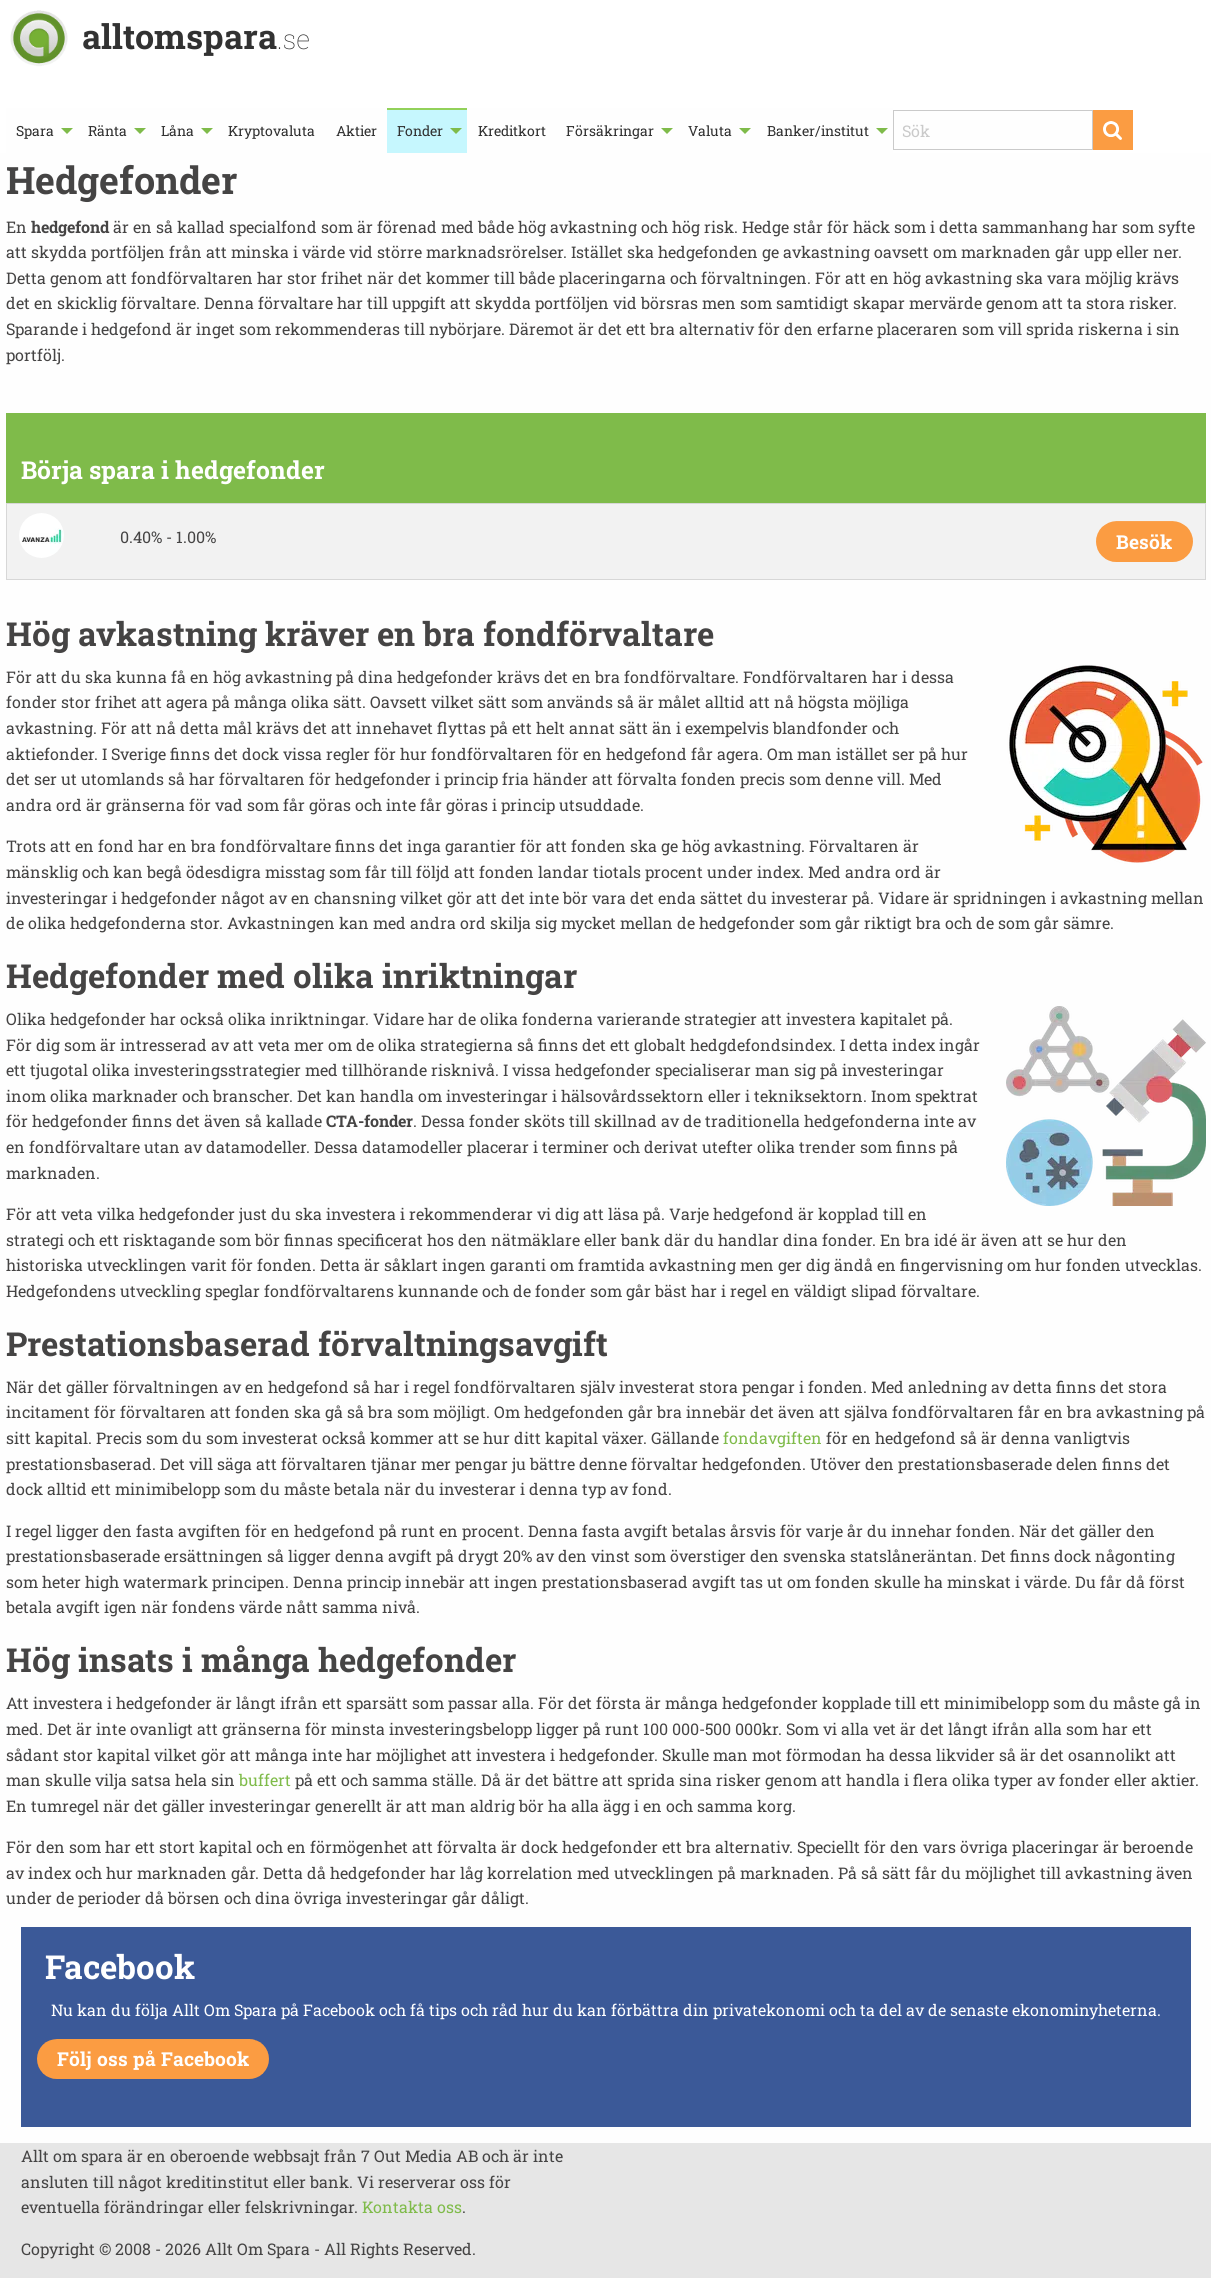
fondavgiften (772, 1437)
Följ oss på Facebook (153, 2058)
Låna (177, 130)
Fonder (420, 130)
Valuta (710, 130)
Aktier (356, 130)
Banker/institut (818, 130)
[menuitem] (42, 130)
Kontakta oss (412, 2206)
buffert (265, 1779)
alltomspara (196, 35)
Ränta (107, 130)
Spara (35, 130)
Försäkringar (610, 130)
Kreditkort (512, 130)
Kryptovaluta (271, 130)
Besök (1144, 541)
